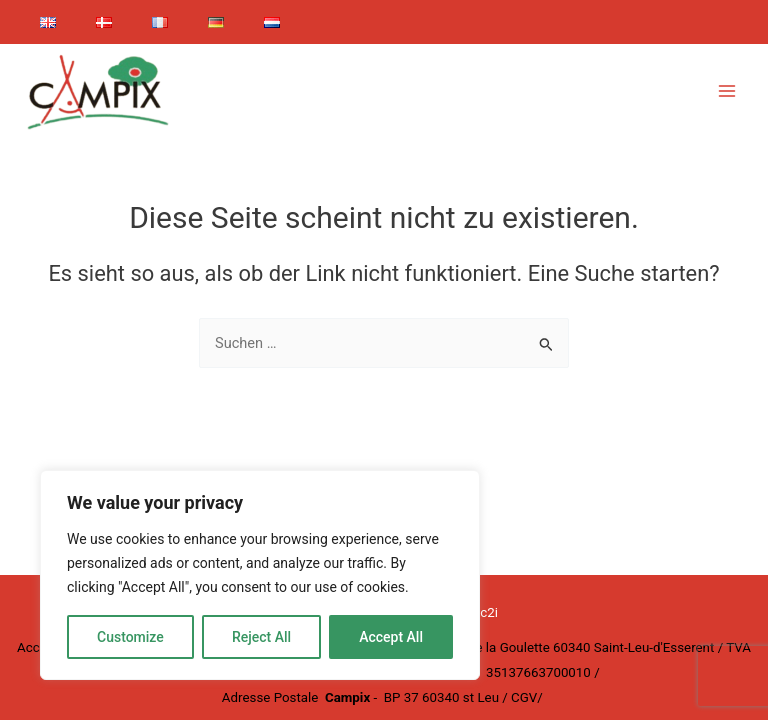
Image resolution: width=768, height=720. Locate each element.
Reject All (261, 637)
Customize (130, 637)
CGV (524, 697)
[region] (260, 575)
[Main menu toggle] (727, 91)
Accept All (391, 637)
